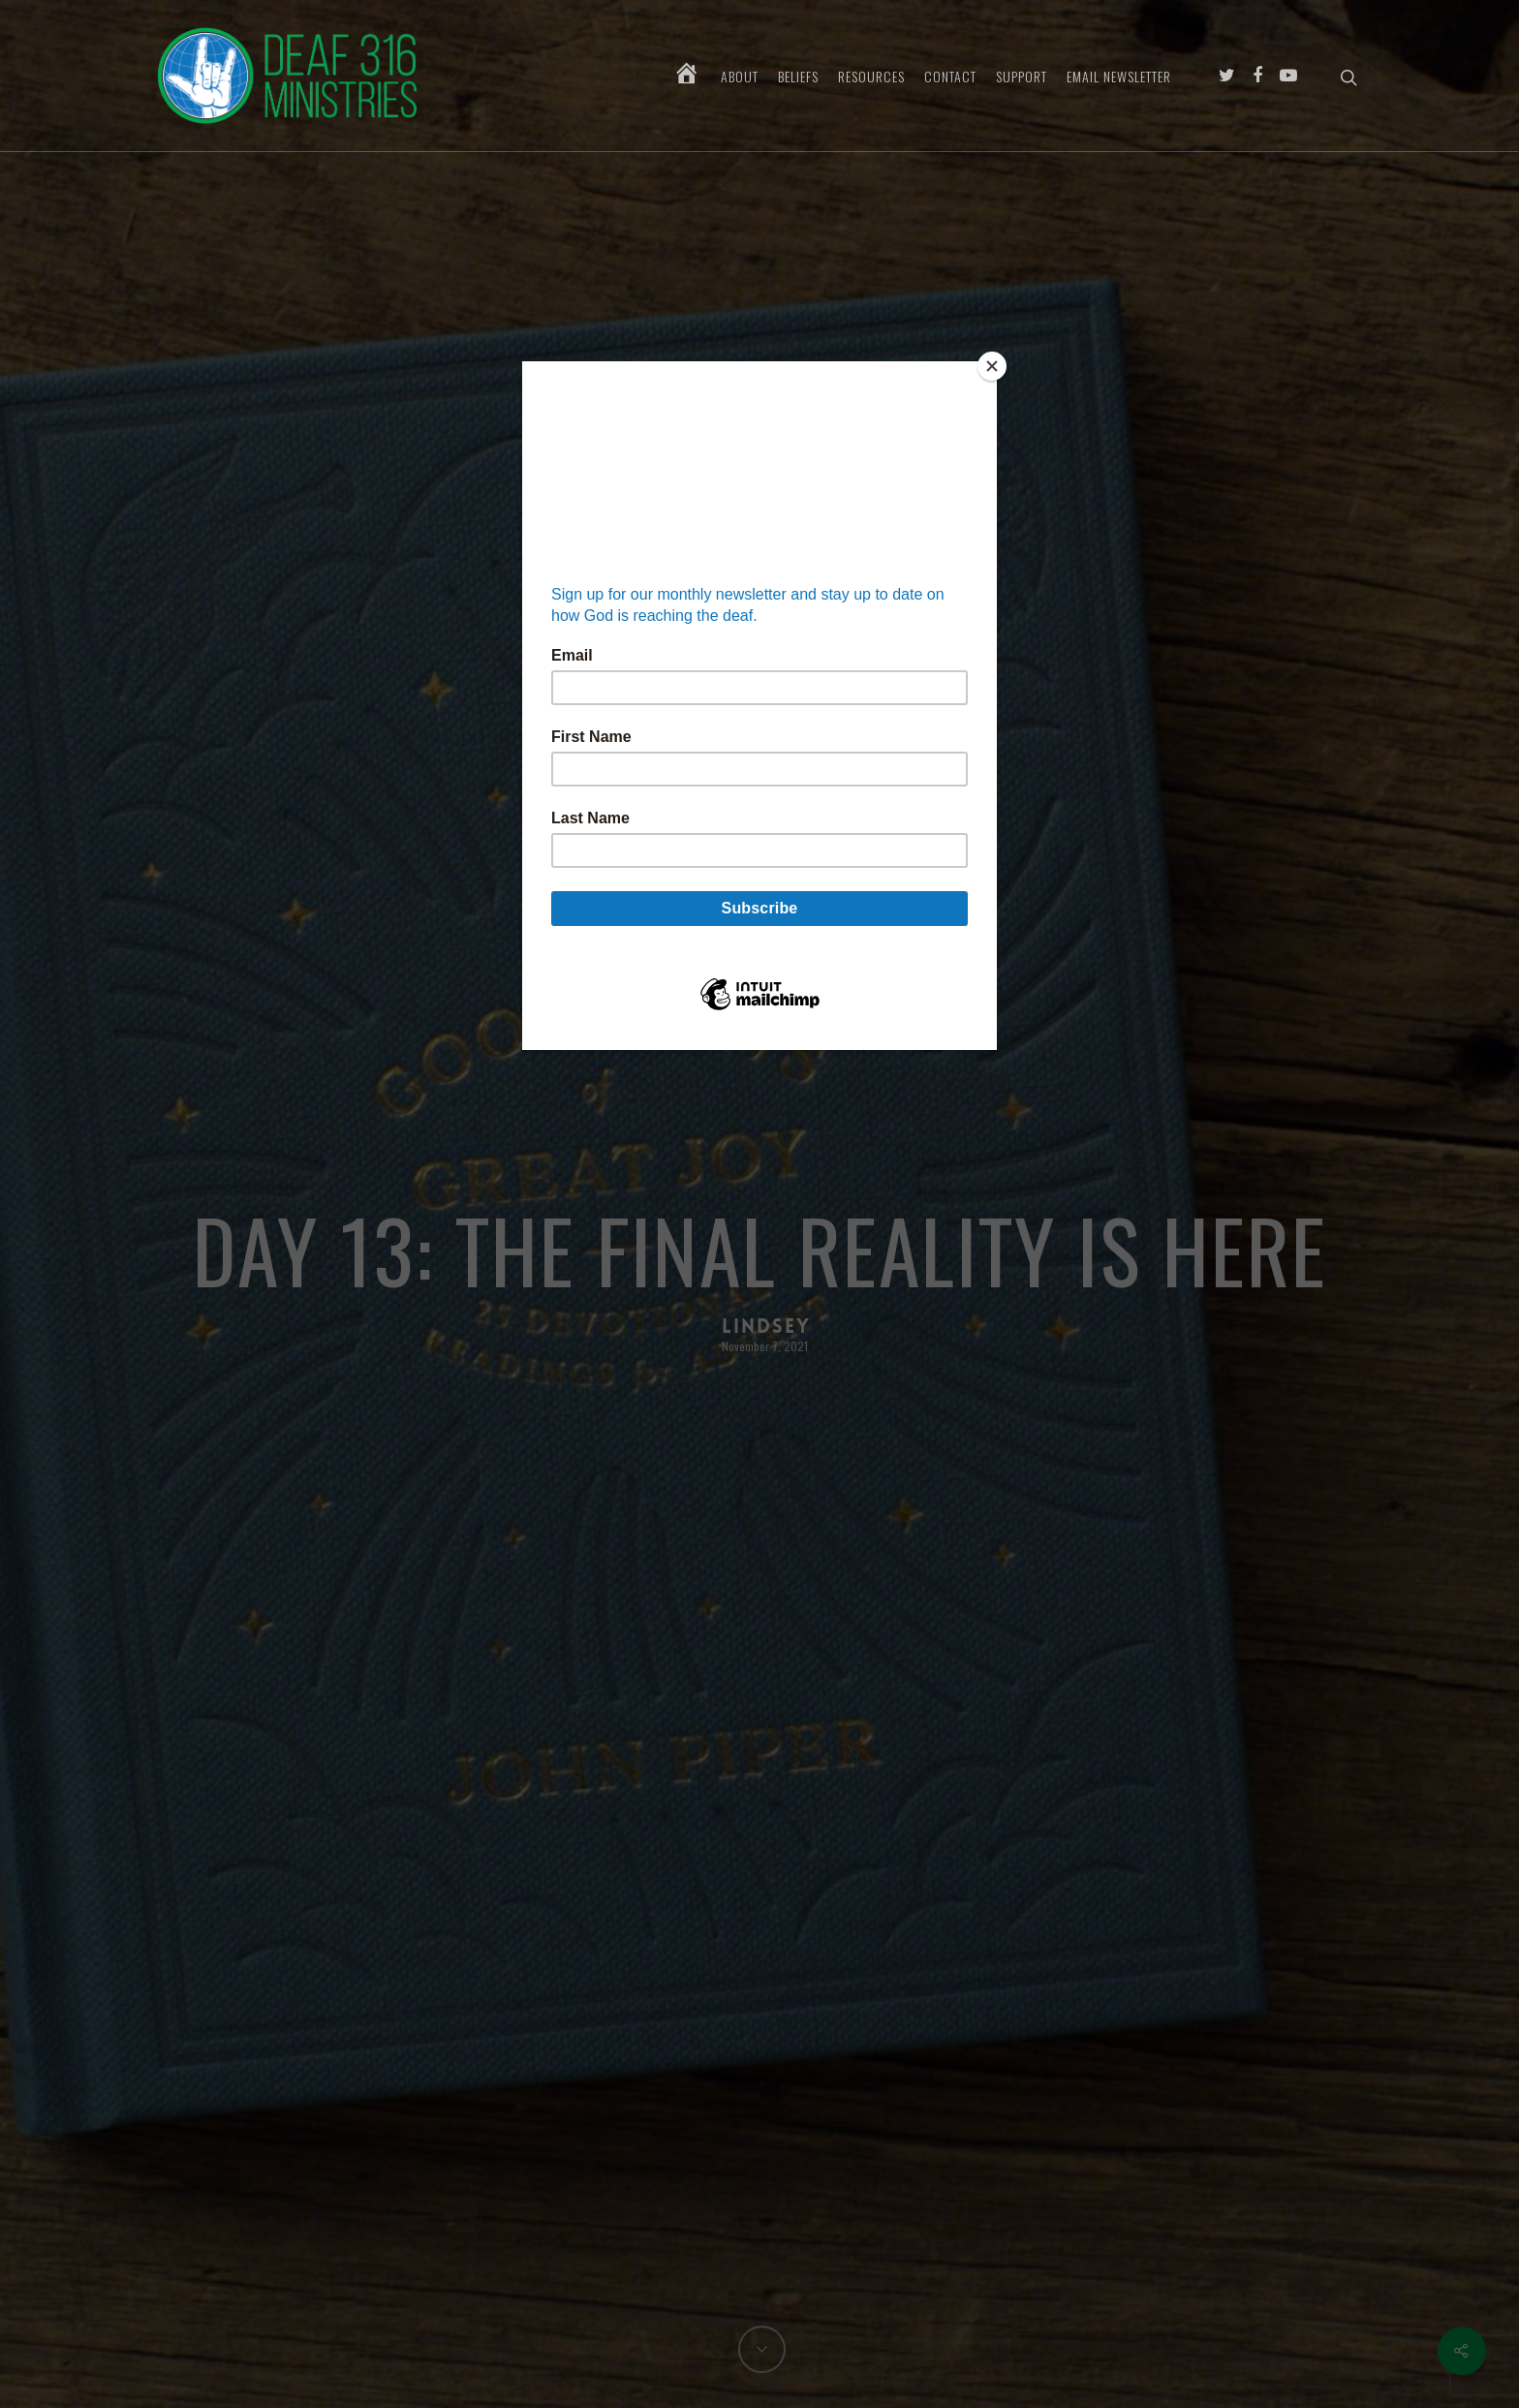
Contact (950, 76)
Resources (871, 76)
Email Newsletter (1119, 76)
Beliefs (798, 76)
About (740, 76)
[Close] (992, 366)
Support (1021, 76)
